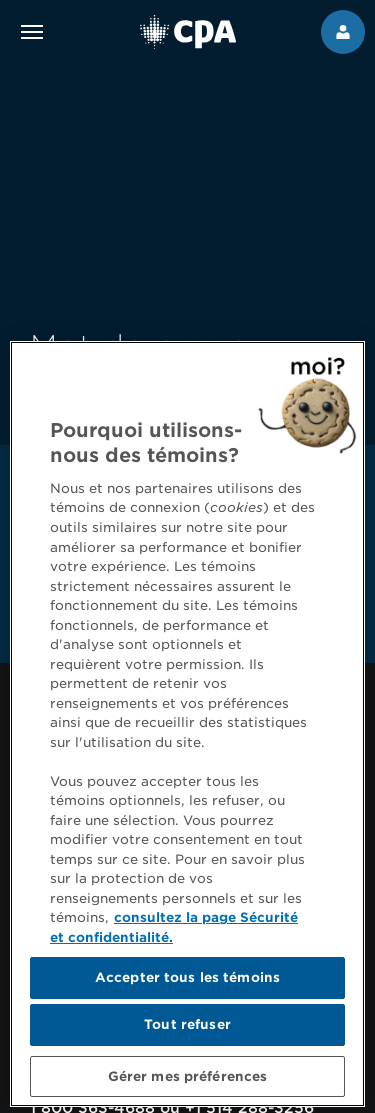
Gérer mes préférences (188, 1084)
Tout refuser (187, 1033)
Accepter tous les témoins (187, 986)
